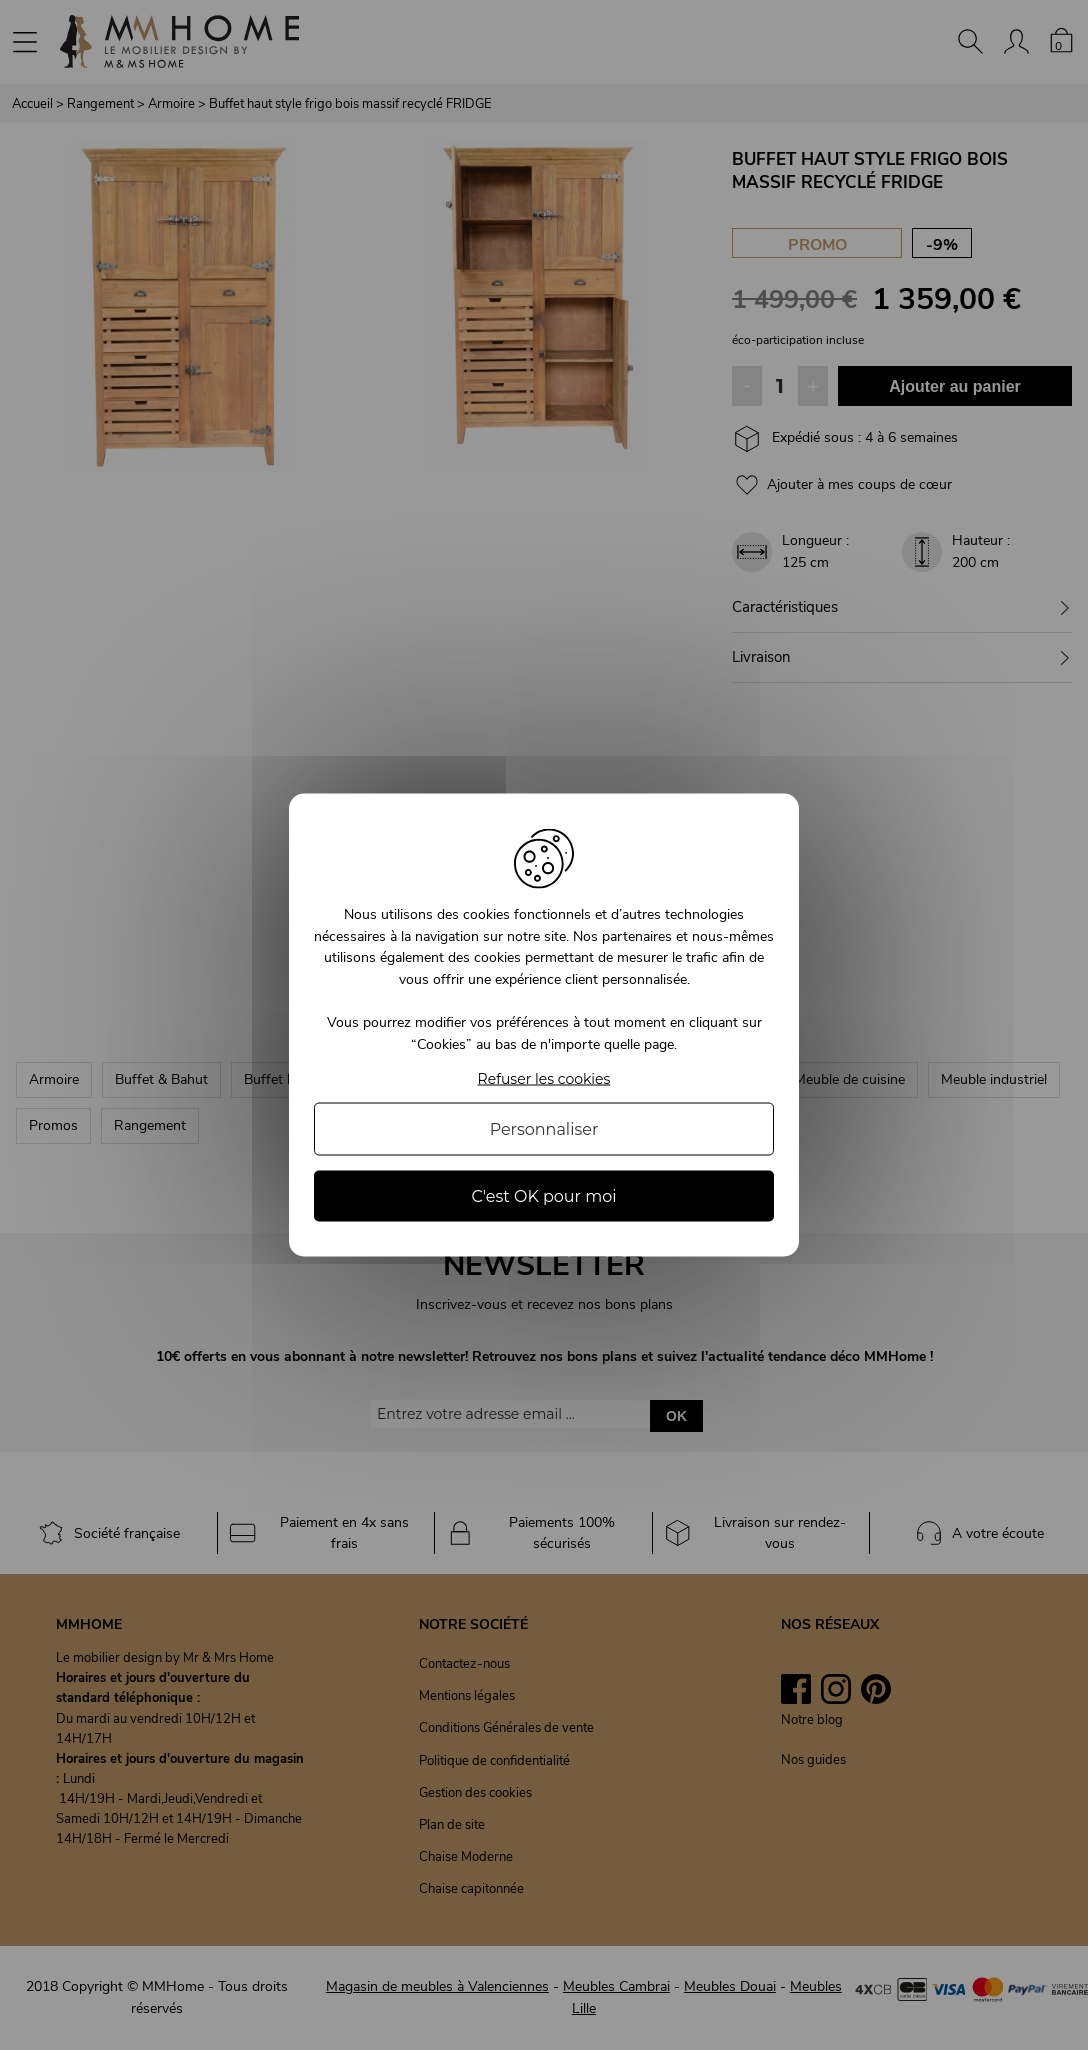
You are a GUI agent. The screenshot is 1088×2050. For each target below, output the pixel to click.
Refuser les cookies (544, 1078)
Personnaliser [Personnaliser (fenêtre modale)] (544, 1128)
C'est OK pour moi (543, 1195)
